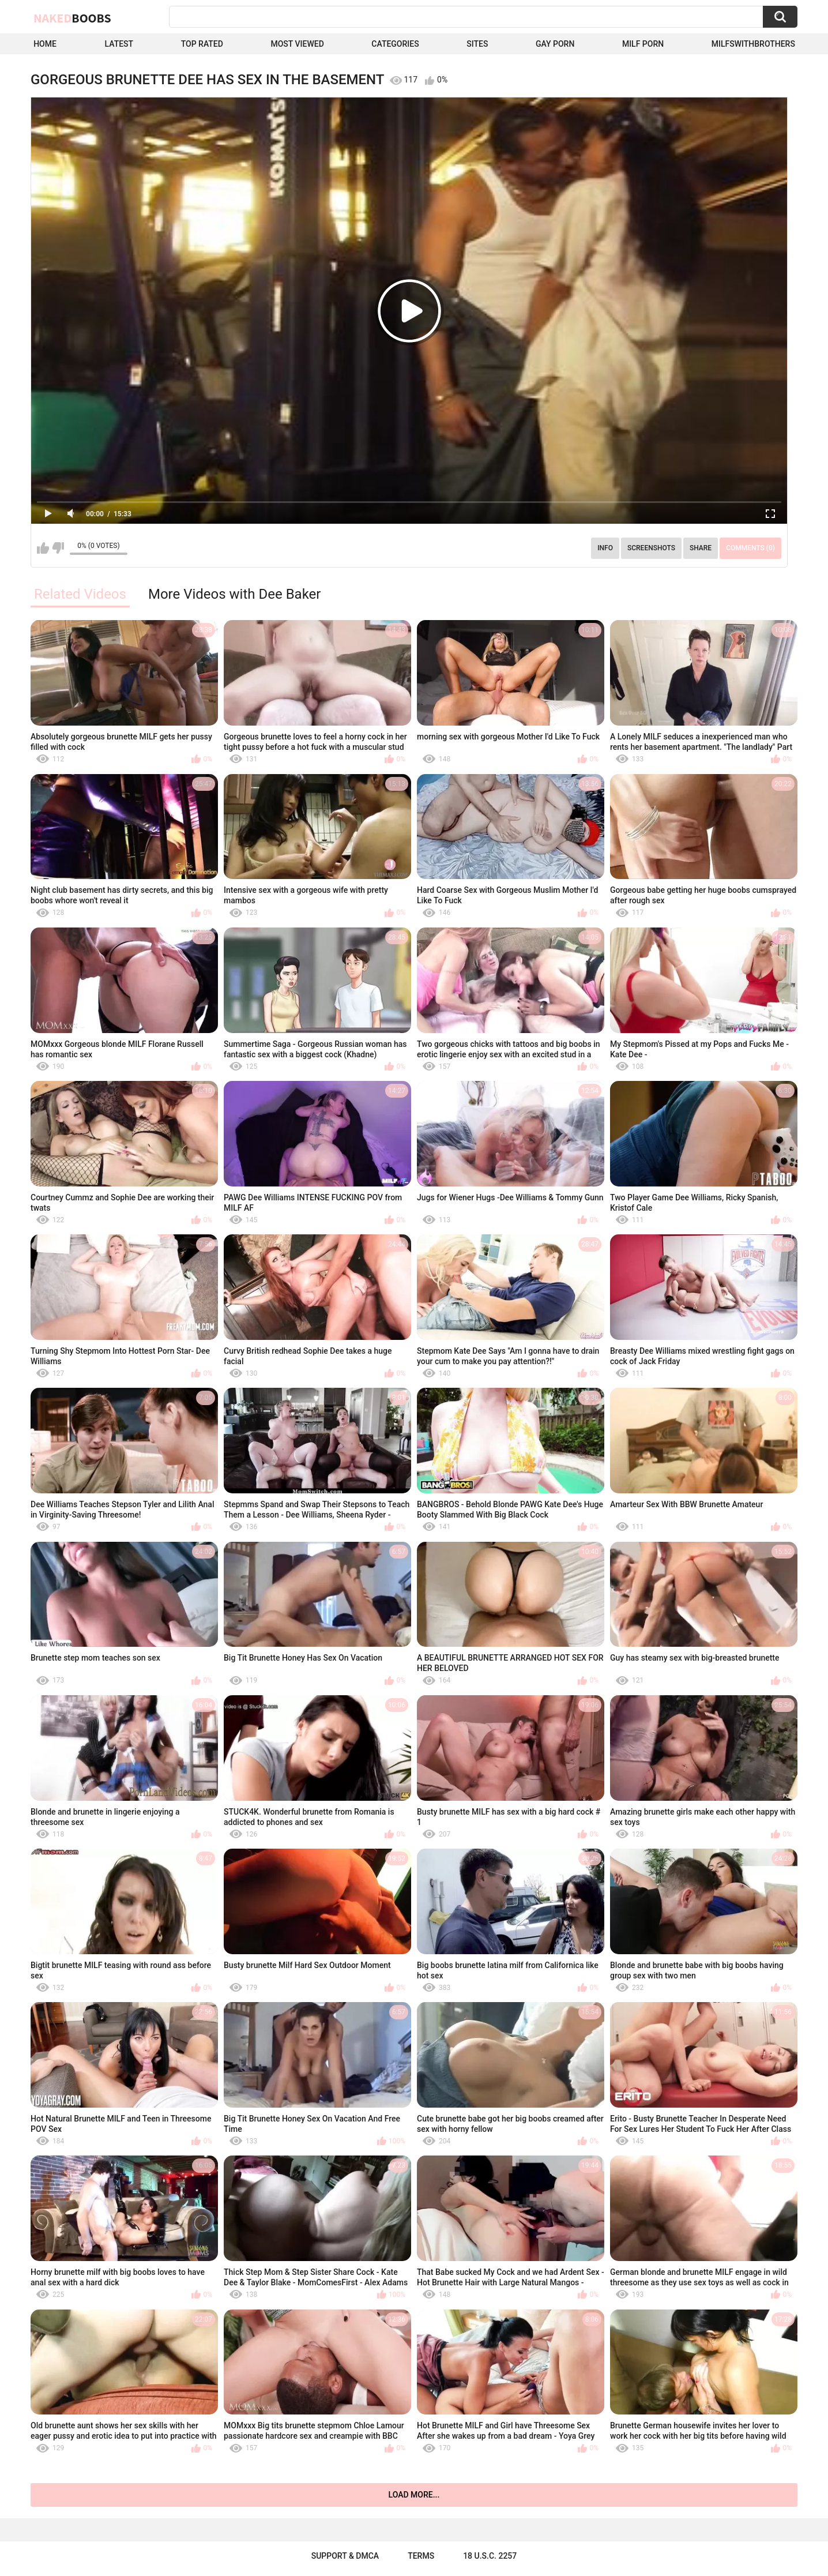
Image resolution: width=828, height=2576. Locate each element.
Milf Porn (643, 43)
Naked (72, 18)
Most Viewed (296, 43)
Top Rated (202, 43)
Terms (421, 2555)
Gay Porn (555, 43)
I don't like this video (58, 548)
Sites (477, 43)
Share (701, 548)
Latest (119, 43)
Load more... (414, 2494)
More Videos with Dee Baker (234, 594)
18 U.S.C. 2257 (490, 2555)
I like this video (43, 548)
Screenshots (651, 548)
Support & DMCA (345, 2555)
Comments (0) (750, 548)
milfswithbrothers (753, 43)
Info (605, 548)
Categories (395, 43)
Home (45, 43)
